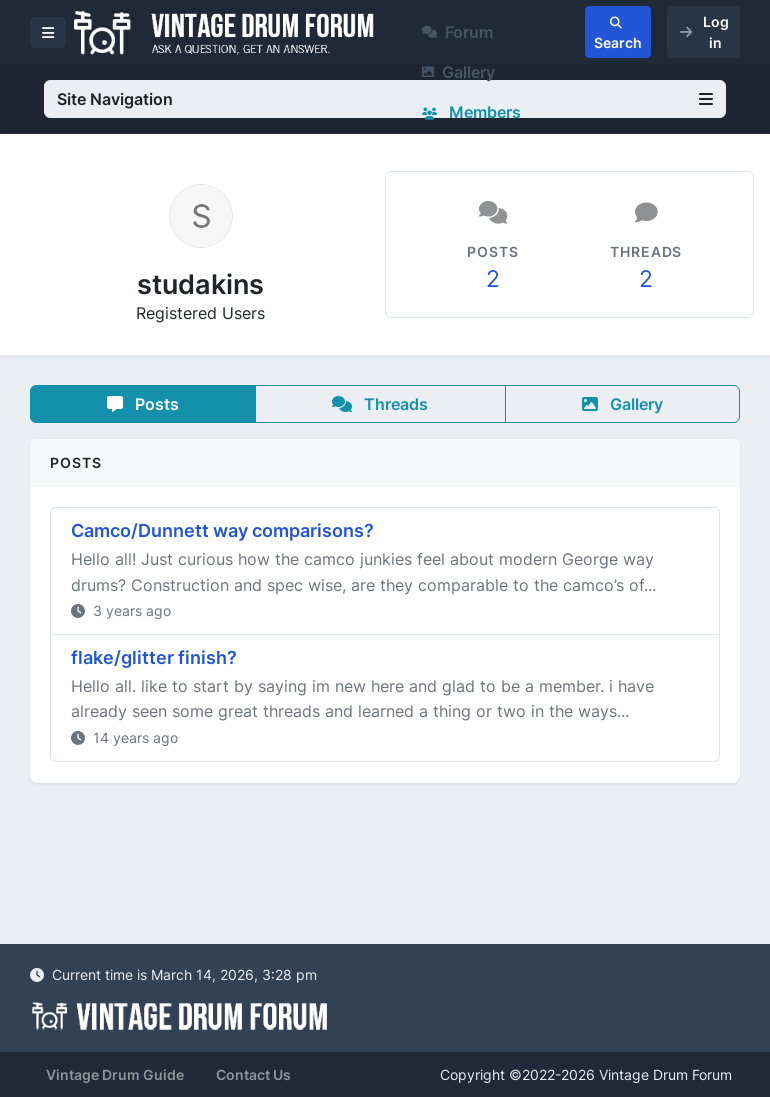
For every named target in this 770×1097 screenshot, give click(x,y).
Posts (143, 404)
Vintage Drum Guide (115, 1074)
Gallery (458, 72)
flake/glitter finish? (154, 657)
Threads (380, 404)
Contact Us (253, 1074)
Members (471, 112)
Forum (457, 32)
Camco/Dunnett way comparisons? (222, 530)
